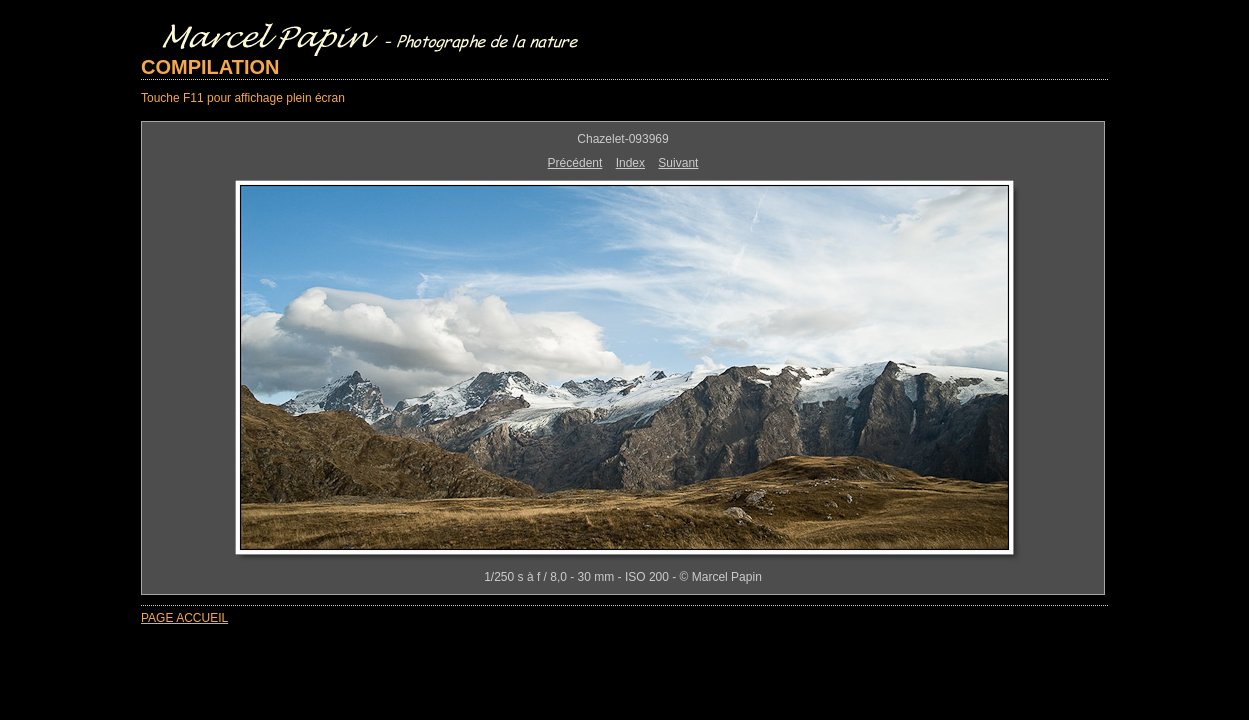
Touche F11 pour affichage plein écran (243, 98)
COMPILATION (210, 67)
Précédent (575, 163)
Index (630, 163)
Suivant (678, 163)
